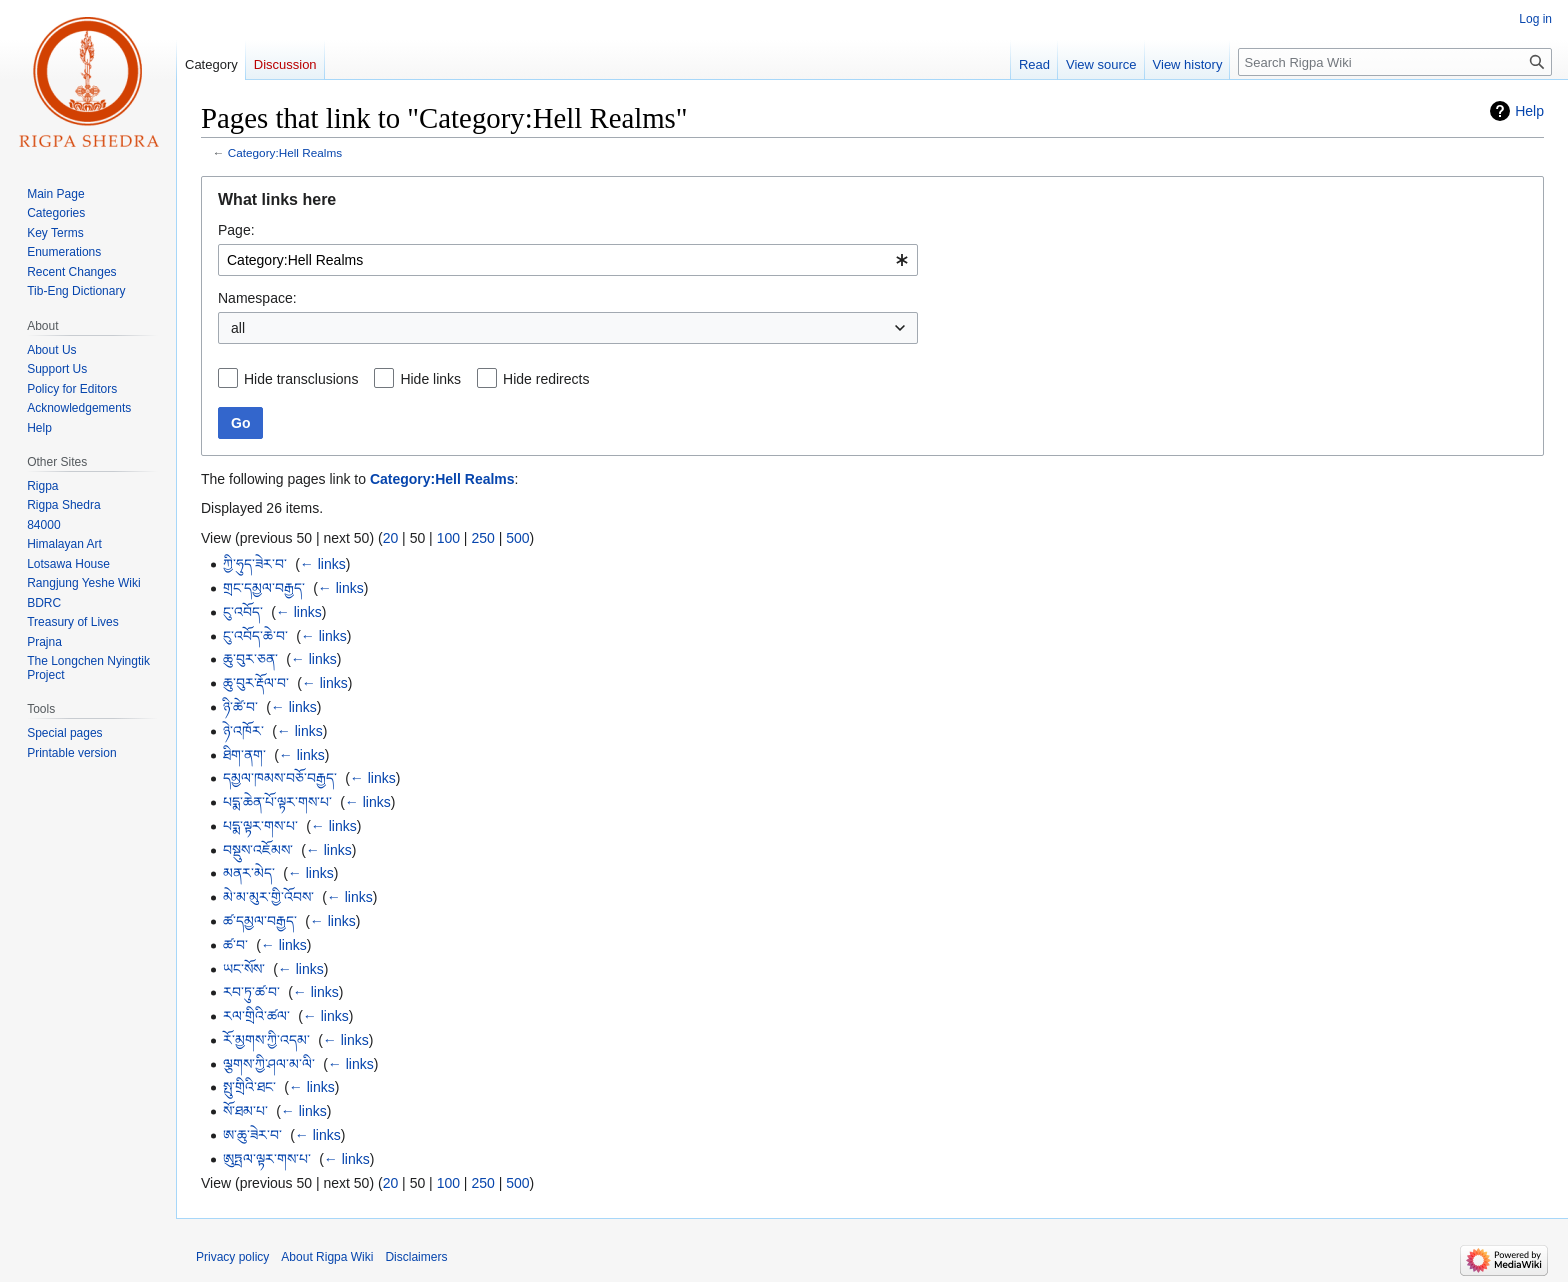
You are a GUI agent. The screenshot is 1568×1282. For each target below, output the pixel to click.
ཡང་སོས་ (244, 969)
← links (323, 564)
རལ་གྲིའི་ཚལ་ (256, 1016)
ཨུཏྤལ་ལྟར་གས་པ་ (267, 1159)
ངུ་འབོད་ (243, 612)
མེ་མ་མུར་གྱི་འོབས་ (268, 897)
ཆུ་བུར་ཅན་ (250, 659)
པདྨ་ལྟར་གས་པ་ (260, 826)
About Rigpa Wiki (327, 1257)
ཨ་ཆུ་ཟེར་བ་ (252, 1135)
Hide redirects (546, 379)
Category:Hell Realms (285, 152)
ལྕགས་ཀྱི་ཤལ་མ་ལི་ (269, 1064)
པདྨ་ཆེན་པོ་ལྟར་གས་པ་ (277, 802)
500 (517, 538)
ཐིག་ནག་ (244, 755)
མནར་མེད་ (249, 873)
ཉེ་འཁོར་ (243, 731)
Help (1529, 111)
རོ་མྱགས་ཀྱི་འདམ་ (266, 1040)
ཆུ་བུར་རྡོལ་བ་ (256, 683)
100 (448, 538)
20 (391, 538)
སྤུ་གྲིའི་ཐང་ (249, 1087)
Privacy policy (232, 1257)
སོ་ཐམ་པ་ (245, 1111)
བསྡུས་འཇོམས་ (258, 850)
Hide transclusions (301, 379)
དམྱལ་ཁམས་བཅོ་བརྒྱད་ (280, 778)
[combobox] (568, 260)
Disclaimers (416, 1257)
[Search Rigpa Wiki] (1395, 62)
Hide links (430, 379)
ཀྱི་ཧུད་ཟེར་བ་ (255, 564)
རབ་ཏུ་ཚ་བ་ (251, 992)
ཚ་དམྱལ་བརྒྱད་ (260, 921)
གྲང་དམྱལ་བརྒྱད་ (264, 588)
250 (482, 538)
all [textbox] (238, 328)
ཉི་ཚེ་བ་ (240, 707)
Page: (236, 230)
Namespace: (257, 298)
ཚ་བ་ (235, 945)
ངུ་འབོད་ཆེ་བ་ (255, 636)
